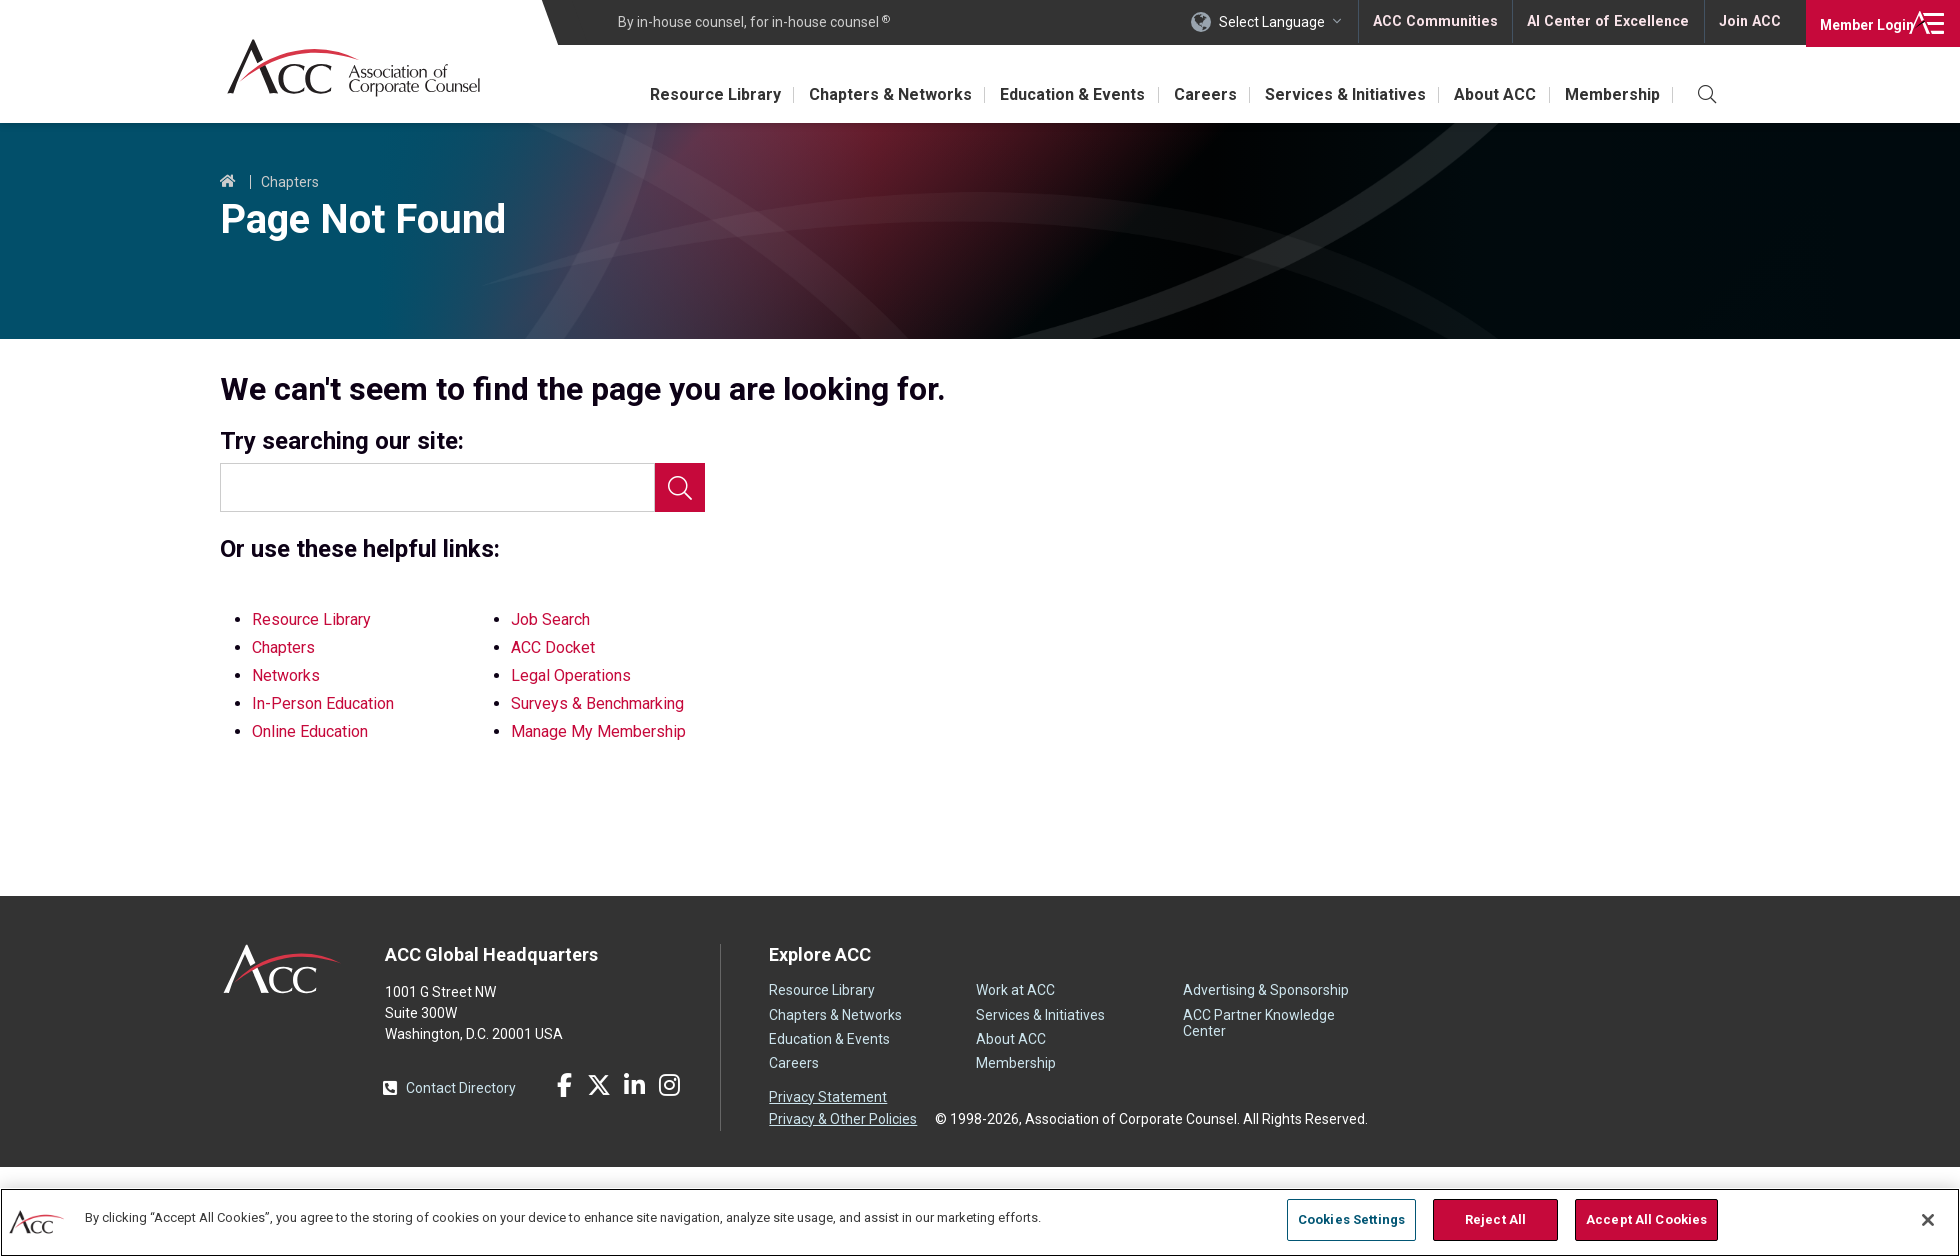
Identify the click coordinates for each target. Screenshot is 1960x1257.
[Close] (1928, 1220)
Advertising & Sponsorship (1266, 990)
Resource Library (691, 94)
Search (680, 487)
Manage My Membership (598, 731)
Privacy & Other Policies (843, 1118)
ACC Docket (553, 647)
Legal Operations (571, 675)
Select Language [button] (1276, 22)
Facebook (564, 1085)
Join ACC (1748, 22)
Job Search (550, 619)
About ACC (1490, 94)
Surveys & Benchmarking (597, 703)
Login (1859, 22)
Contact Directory (461, 1088)
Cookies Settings (1351, 1219)
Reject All (1495, 1219)
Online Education (310, 731)
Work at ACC (1015, 990)
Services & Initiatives (1336, 94)
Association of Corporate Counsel (357, 68)
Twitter (599, 1085)
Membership (1610, 94)
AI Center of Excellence (1609, 22)
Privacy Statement (828, 1097)
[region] (980, 1221)
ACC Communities (1439, 22)
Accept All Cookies (1646, 1219)
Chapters (290, 182)
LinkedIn (634, 1085)
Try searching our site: (342, 441)
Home (228, 182)
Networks (286, 675)
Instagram (669, 1085)
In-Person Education (323, 703)
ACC (282, 969)
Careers (1192, 94)
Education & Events (1056, 94)
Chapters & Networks (870, 94)
